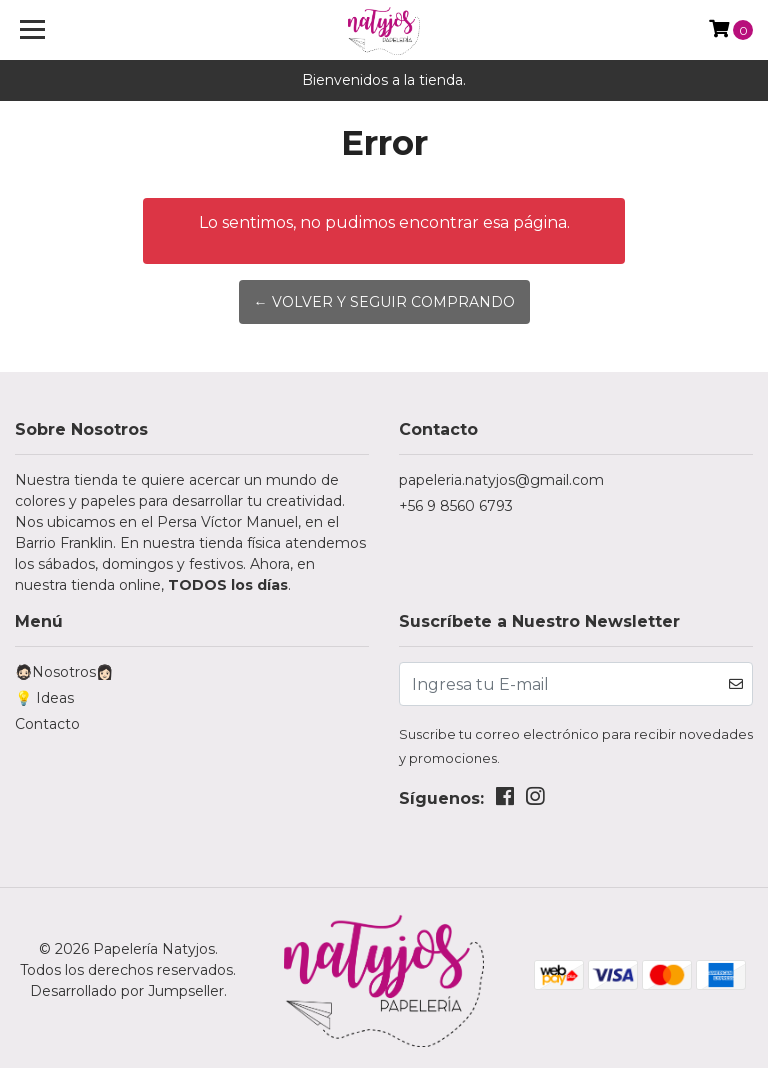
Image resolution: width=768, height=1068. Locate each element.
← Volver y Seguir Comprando (384, 302)
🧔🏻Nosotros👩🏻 (64, 672)
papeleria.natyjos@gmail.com (501, 480)
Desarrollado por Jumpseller (127, 991)
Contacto (47, 724)
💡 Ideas (44, 698)
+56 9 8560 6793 (456, 506)
